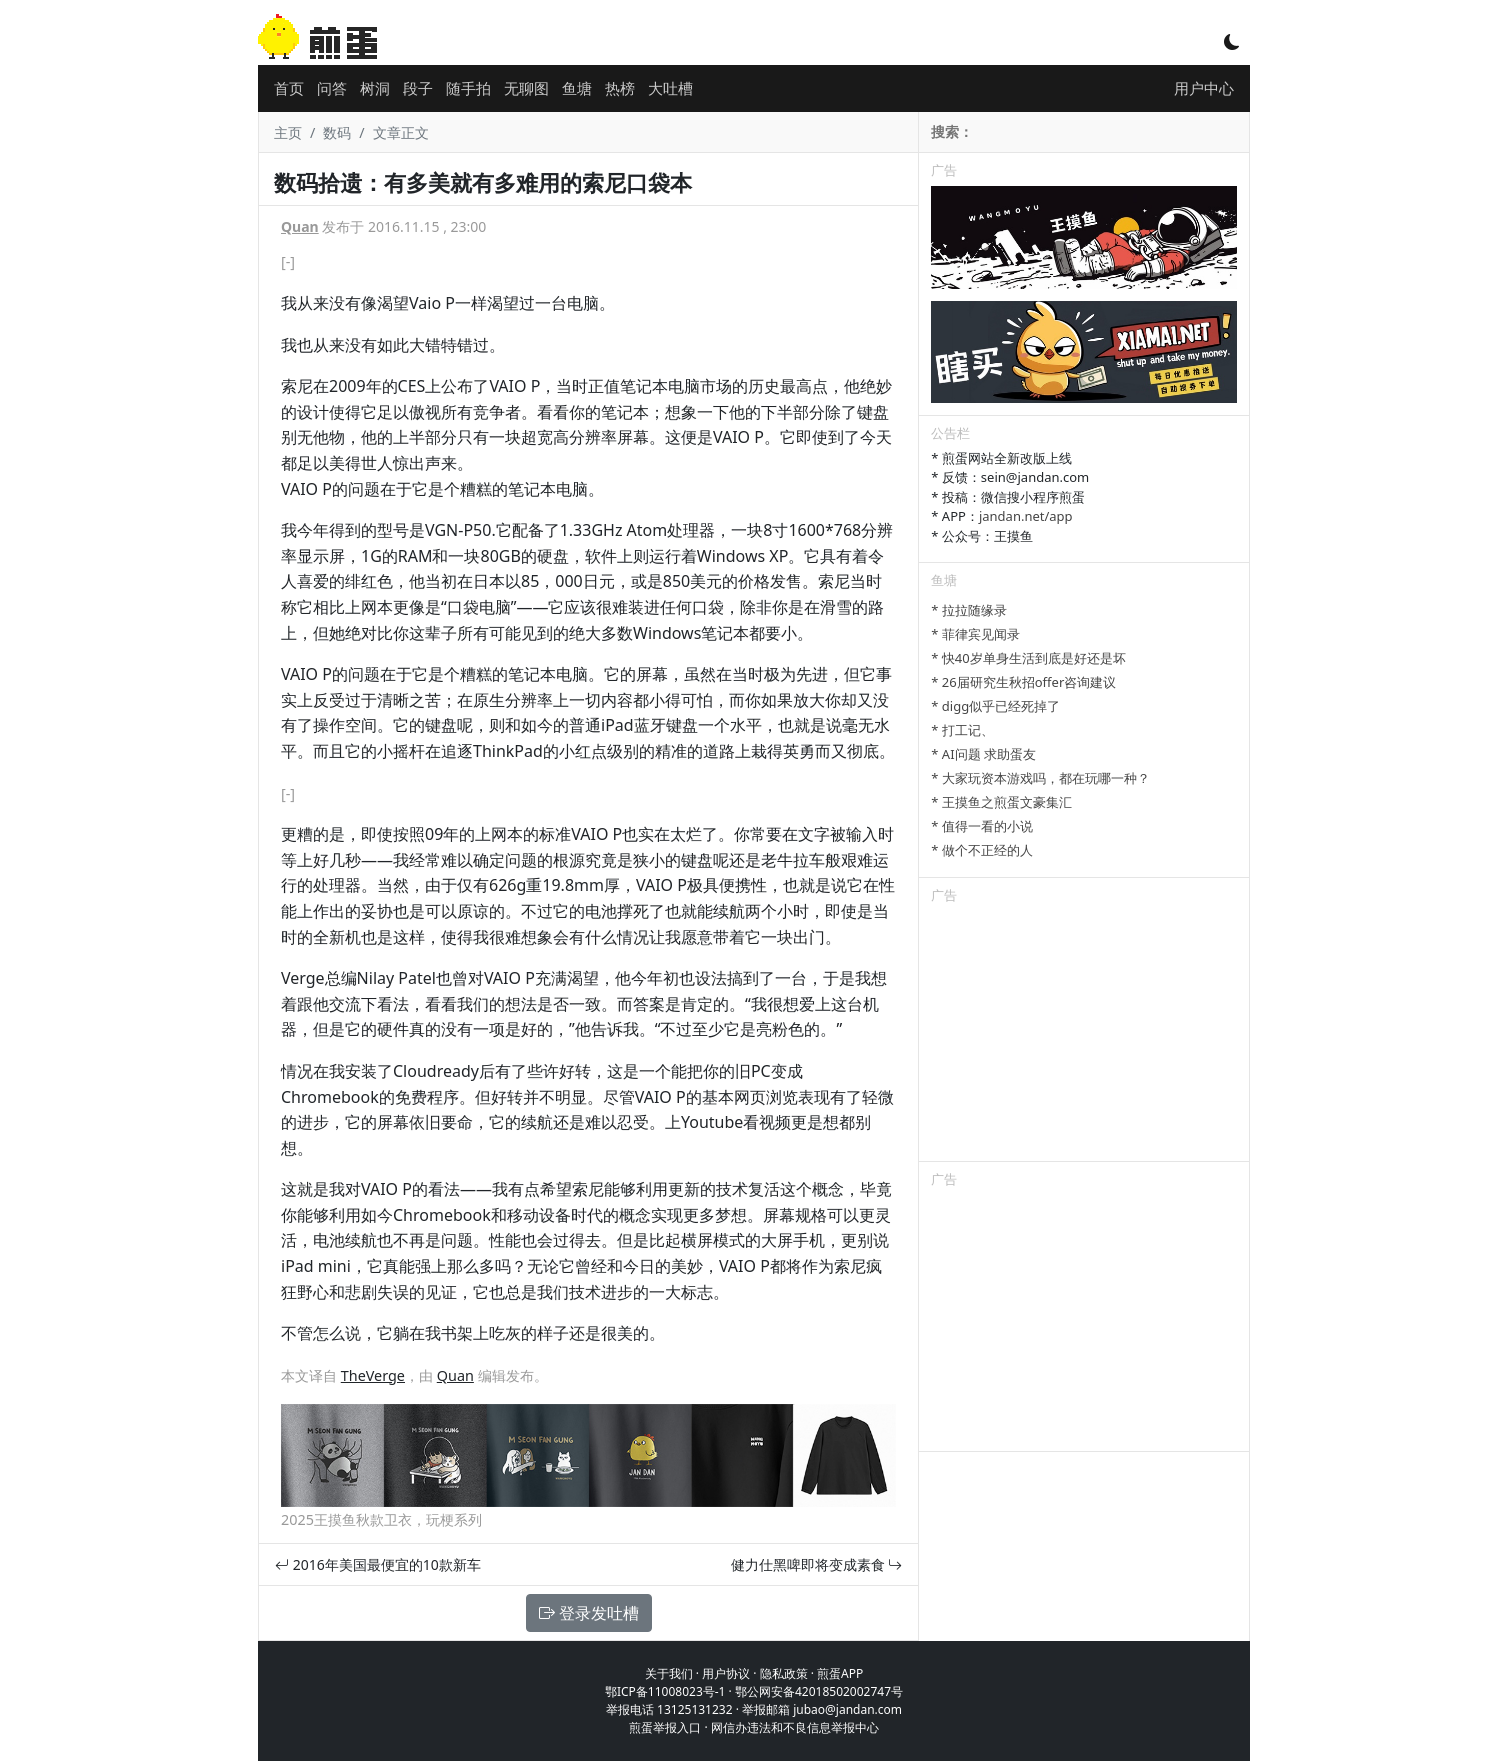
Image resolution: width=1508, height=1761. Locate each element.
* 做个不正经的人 (982, 850)
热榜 (620, 88)
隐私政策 (784, 1673)
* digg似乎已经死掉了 (995, 706)
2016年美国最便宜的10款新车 (378, 1564)
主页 (288, 132)
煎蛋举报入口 (665, 1727)
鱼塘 (577, 88)
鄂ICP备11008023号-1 (665, 1691)
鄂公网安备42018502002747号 (819, 1691)
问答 (332, 88)
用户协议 (726, 1673)
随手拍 (468, 88)
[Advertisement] (1084, 1036)
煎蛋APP (840, 1673)
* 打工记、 (962, 730)
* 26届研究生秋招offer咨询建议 (1023, 682)
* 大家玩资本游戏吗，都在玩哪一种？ (1040, 778)
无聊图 (526, 88)
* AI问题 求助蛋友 (983, 754)
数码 (337, 132)
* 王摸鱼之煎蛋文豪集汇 (1001, 802)
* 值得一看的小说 (982, 826)
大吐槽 (670, 88)
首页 (289, 88)
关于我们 (669, 1673)
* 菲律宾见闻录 (975, 634)
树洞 (375, 88)
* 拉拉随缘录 (969, 610)
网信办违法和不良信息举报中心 (795, 1727)
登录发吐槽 (589, 1613)
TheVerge (373, 1375)
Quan (300, 226)
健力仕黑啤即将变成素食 (817, 1564)
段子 (418, 88)
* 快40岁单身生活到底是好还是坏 (1028, 658)
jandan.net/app (1026, 516)
